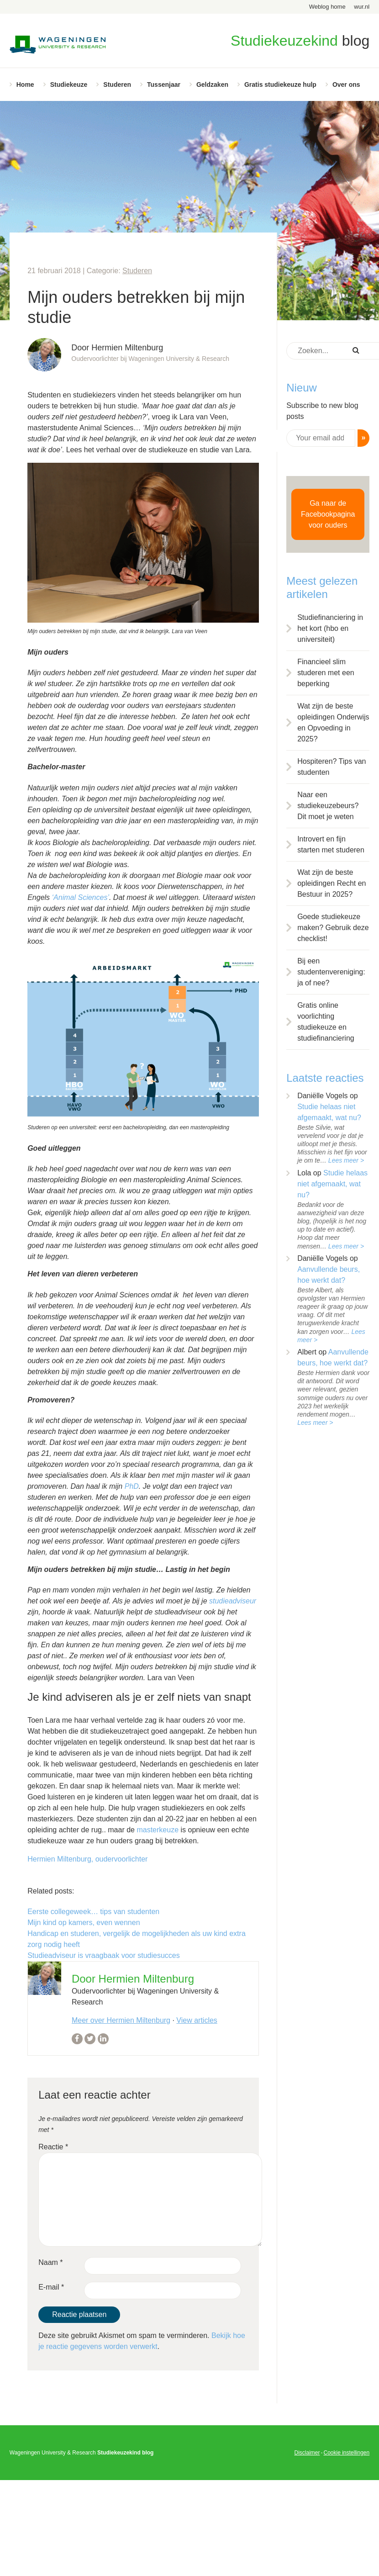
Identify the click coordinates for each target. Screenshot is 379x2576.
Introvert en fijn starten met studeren (330, 844)
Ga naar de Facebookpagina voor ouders (328, 514)
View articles (196, 2020)
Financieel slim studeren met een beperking (325, 673)
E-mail (51, 2287)
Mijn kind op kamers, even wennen (83, 1922)
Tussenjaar (163, 84)
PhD (132, 1486)
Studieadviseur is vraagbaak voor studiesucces (103, 1955)
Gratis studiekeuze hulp (280, 84)
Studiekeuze (69, 84)
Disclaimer (307, 2452)
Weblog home (327, 6)
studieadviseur (232, 1601)
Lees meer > (346, 1160)
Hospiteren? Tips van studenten (331, 766)
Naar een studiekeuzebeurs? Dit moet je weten (327, 805)
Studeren (117, 84)
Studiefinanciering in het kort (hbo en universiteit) (330, 628)
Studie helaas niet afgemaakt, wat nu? (332, 1184)
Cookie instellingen (346, 2452)
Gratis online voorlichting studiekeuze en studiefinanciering (325, 1021)
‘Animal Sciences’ (80, 897)
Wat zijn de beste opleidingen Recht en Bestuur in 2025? (331, 883)
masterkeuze (157, 1830)
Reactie (53, 2147)
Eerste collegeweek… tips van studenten (93, 1911)
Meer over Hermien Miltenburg (121, 2020)
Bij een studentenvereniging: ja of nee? (331, 972)
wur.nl (361, 6)
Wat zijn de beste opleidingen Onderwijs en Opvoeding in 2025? (333, 722)
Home (25, 84)
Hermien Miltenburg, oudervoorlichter (87, 1859)
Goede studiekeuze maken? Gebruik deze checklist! (333, 927)
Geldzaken (212, 84)
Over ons (346, 84)
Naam (50, 2262)
